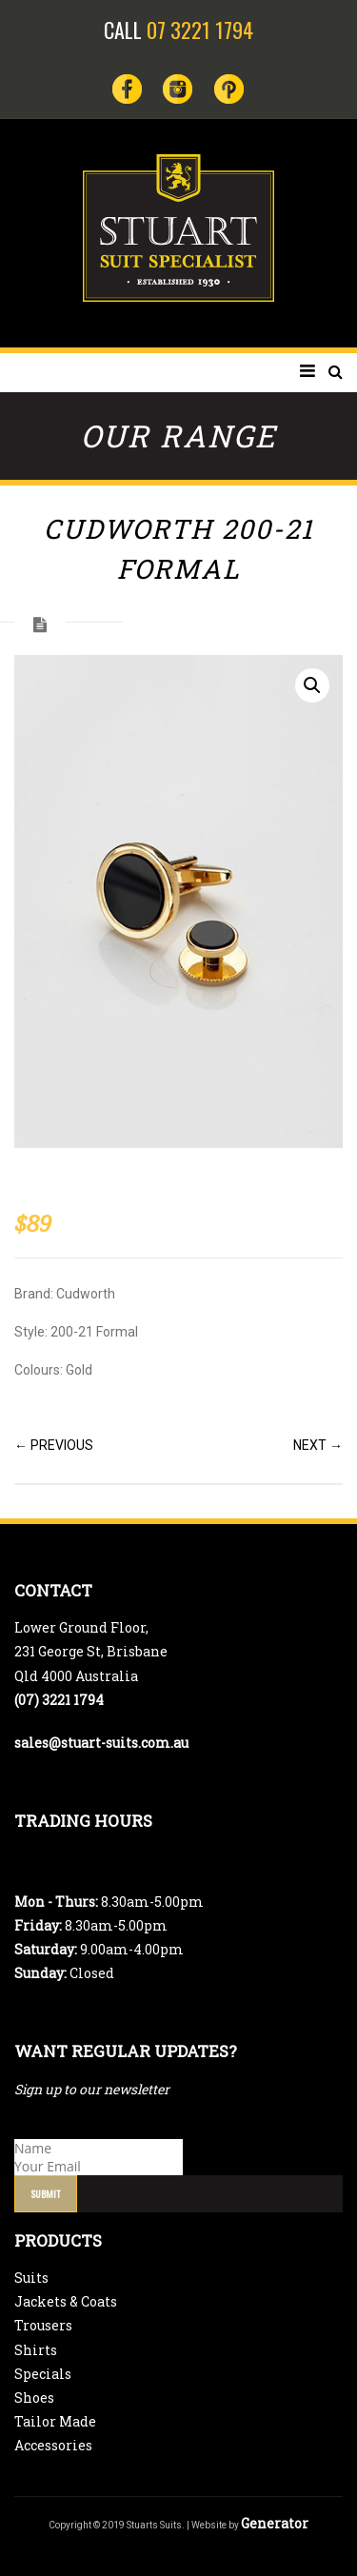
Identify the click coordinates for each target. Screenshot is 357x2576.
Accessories (53, 2445)
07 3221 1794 (200, 29)
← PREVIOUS (53, 1445)
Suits (31, 2278)
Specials (42, 2374)
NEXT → (318, 1445)
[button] (312, 685)
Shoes (34, 2397)
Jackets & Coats (65, 2301)
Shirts (35, 2350)
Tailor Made (55, 2421)
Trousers (43, 2325)
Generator (274, 2523)
